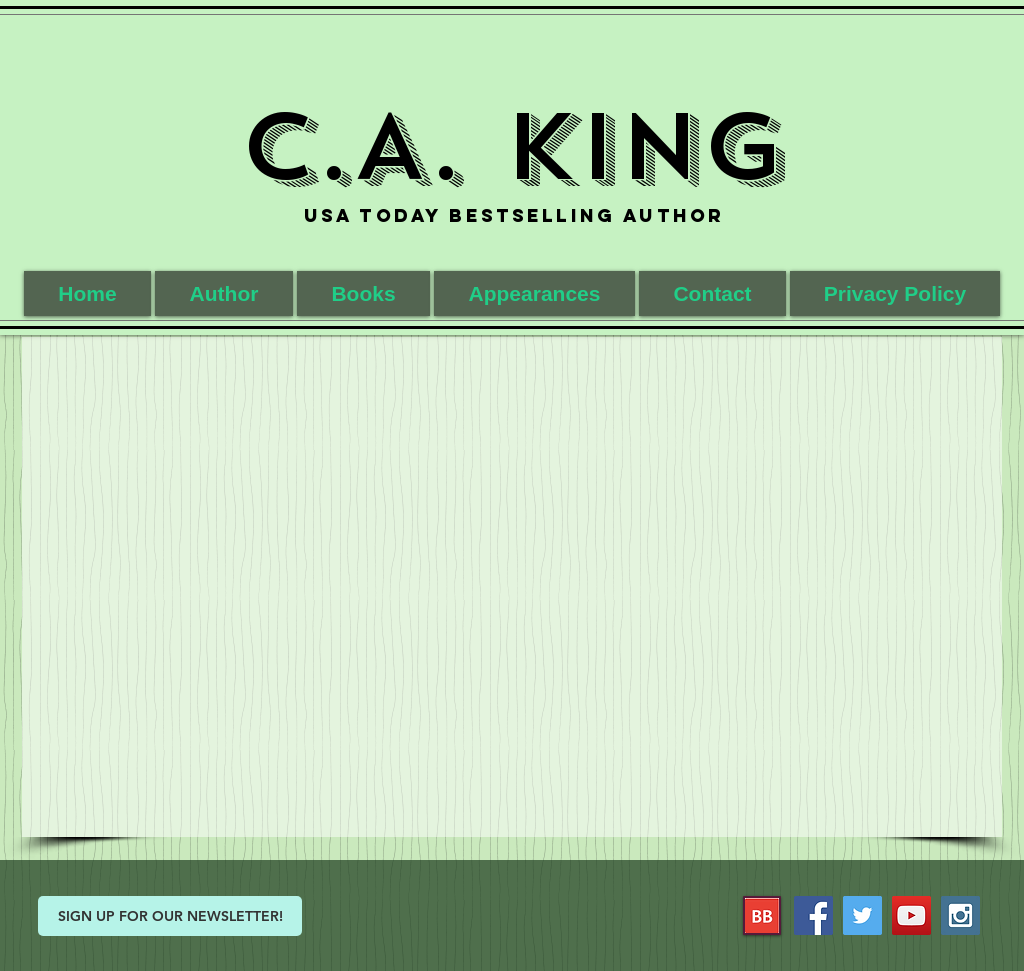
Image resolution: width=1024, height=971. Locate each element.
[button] (363, 293)
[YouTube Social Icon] (911, 915)
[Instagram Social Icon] (960, 915)
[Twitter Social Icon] (862, 915)
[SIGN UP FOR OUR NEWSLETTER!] (170, 916)
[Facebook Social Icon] (813, 915)
